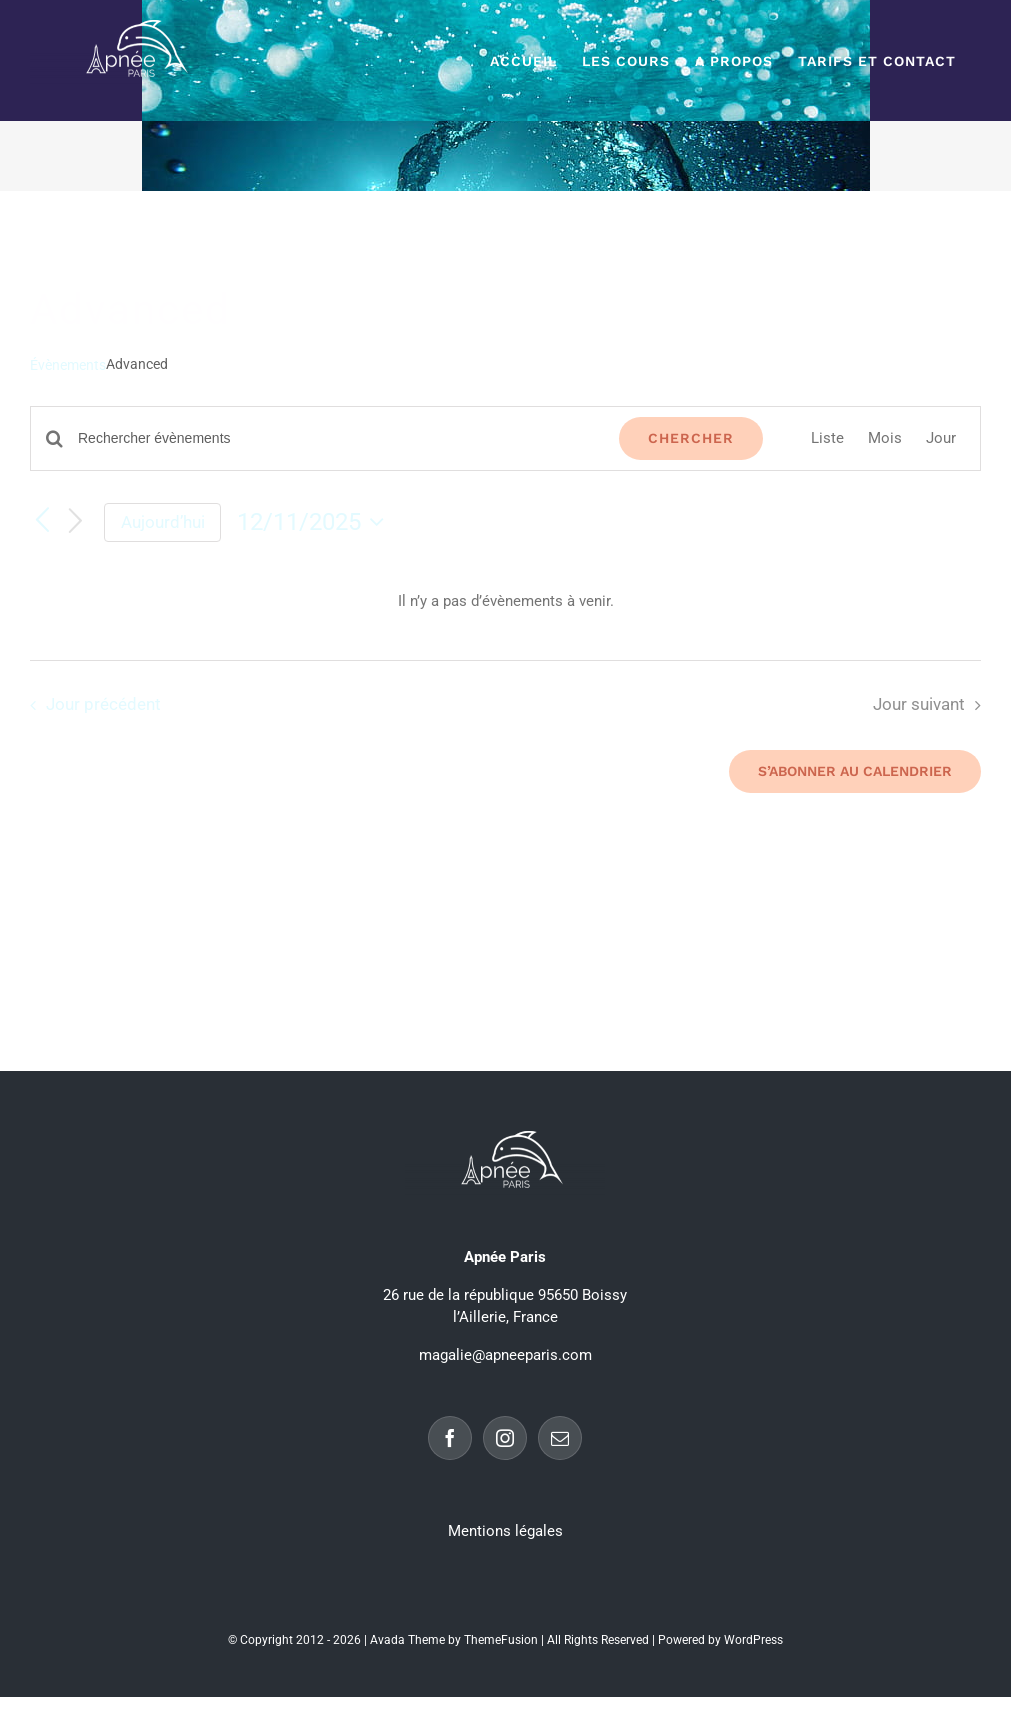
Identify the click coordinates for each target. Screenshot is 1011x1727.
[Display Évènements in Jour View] (941, 438)
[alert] (505, 601)
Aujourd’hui (163, 522)
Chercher (691, 438)
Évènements (68, 365)
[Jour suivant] (76, 522)
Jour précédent (103, 704)
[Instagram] (505, 1438)
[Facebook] (450, 1438)
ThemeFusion (501, 1640)
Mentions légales (505, 1531)
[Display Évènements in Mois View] (885, 438)
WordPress (753, 1640)
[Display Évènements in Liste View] (827, 438)
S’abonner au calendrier (855, 771)
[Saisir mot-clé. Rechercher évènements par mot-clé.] (336, 438)
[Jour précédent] (42, 522)
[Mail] (560, 1438)
